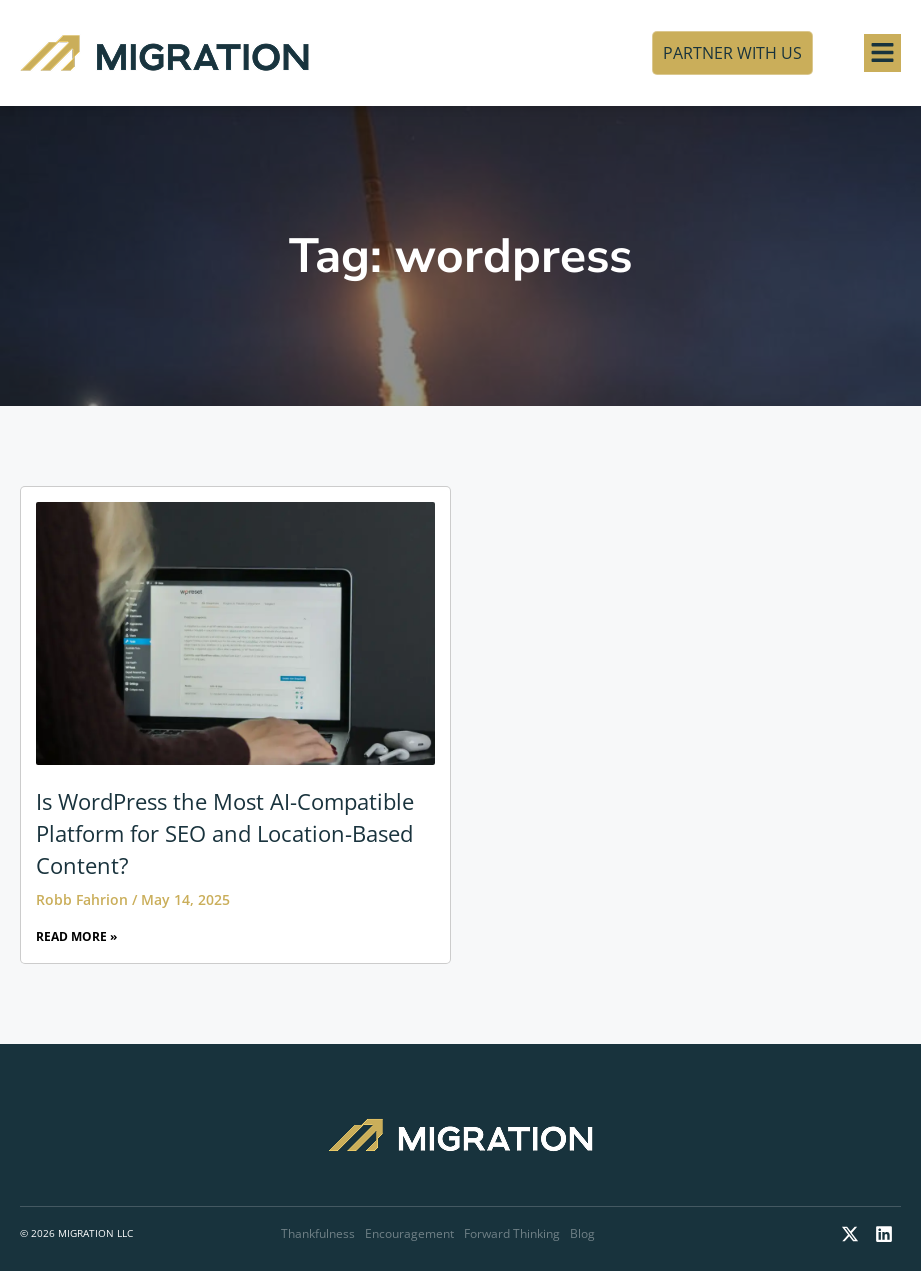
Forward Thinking (512, 1233)
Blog (582, 1233)
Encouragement (409, 1233)
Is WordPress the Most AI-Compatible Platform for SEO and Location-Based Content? (225, 833)
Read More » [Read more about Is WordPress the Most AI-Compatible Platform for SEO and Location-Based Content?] (76, 936)
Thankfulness (318, 1233)
